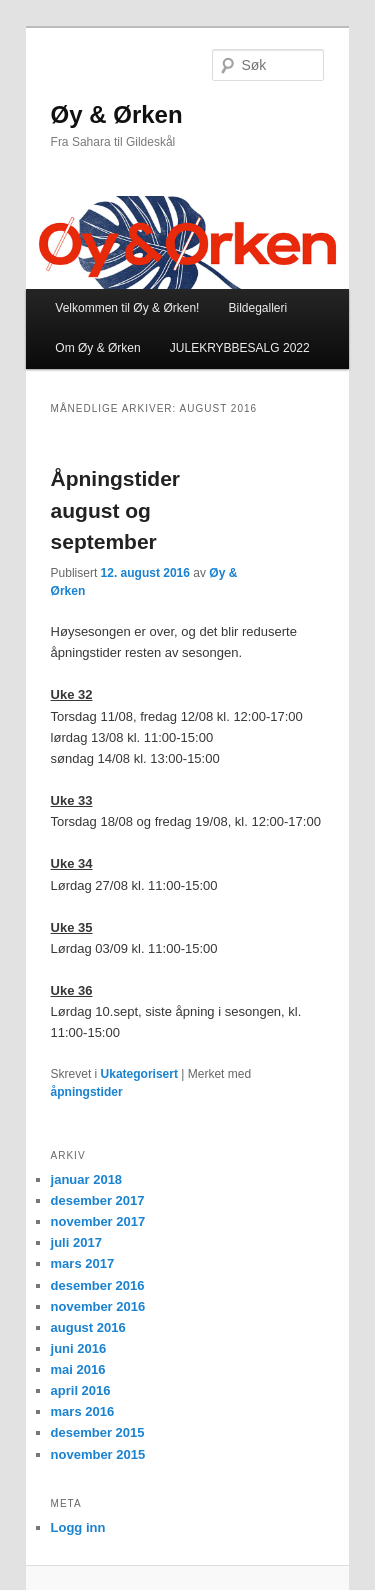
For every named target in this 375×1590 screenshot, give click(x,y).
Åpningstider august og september (116, 510)
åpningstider (87, 1092)
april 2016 (81, 1390)
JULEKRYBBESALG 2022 (240, 348)
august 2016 (88, 1327)
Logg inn (78, 1527)
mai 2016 (78, 1369)
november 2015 (98, 1454)
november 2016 (98, 1306)
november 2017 (98, 1221)
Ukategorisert (139, 1074)
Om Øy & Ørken (97, 348)
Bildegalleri (257, 308)
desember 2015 (98, 1432)
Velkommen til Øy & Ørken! (127, 308)
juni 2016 (79, 1348)
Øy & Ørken (117, 114)
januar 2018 (87, 1179)
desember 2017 (98, 1200)
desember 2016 (98, 1285)
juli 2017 (76, 1242)
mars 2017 (83, 1263)
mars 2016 (83, 1411)
